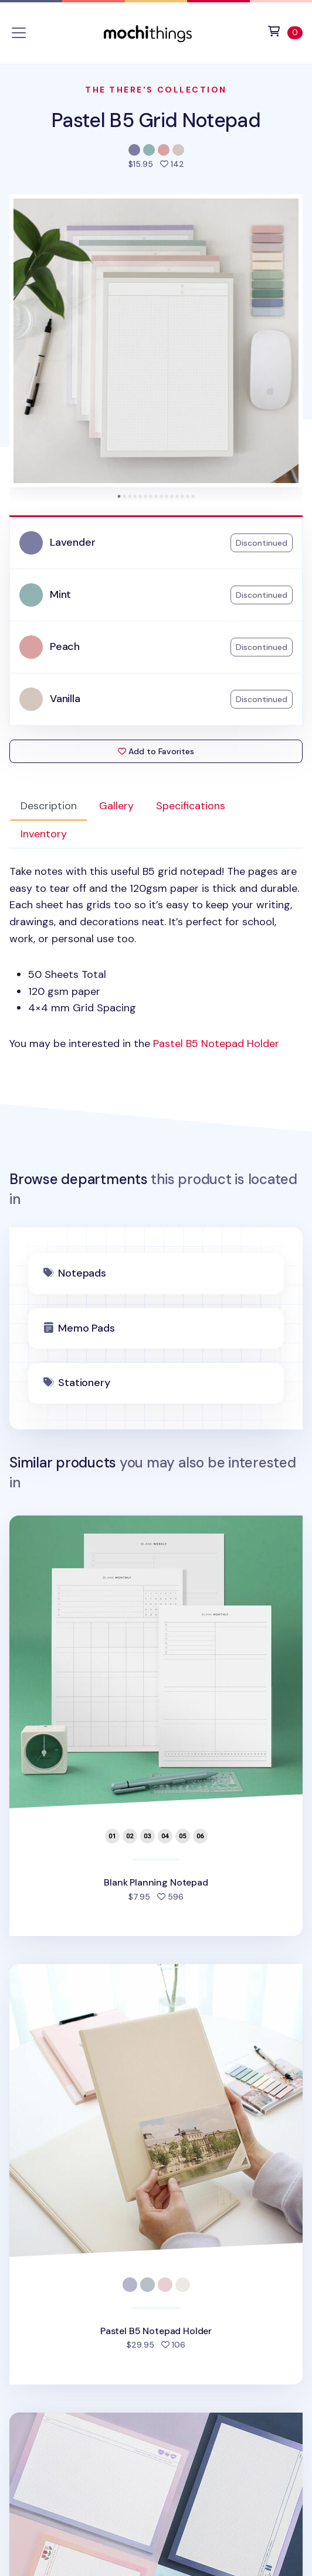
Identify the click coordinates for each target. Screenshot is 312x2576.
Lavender (73, 542)
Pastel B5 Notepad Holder (216, 1043)
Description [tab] (49, 806)
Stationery (84, 1383)
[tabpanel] (156, 957)
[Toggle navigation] (18, 33)
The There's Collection (155, 89)
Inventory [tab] (44, 834)
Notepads (82, 1273)
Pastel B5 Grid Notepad (156, 120)
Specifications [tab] (190, 806)
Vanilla (65, 699)
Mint (60, 594)
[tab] (119, 496)
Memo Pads (86, 1328)
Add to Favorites (156, 751)
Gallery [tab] (116, 806)
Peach (65, 646)
